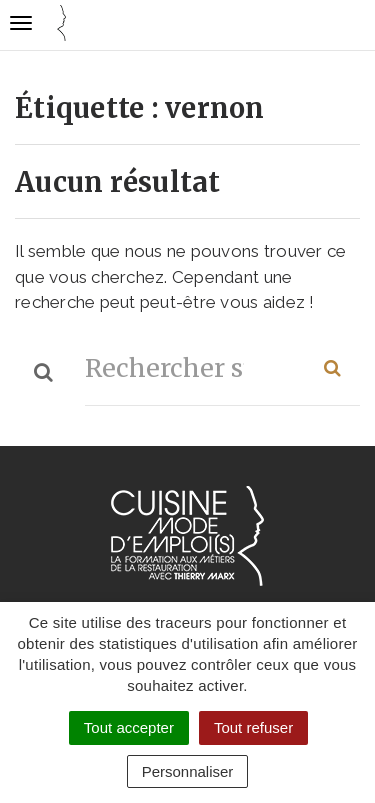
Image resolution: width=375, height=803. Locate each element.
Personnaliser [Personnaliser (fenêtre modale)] (188, 771)
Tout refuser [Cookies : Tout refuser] (253, 727)
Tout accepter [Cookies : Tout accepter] (129, 727)
